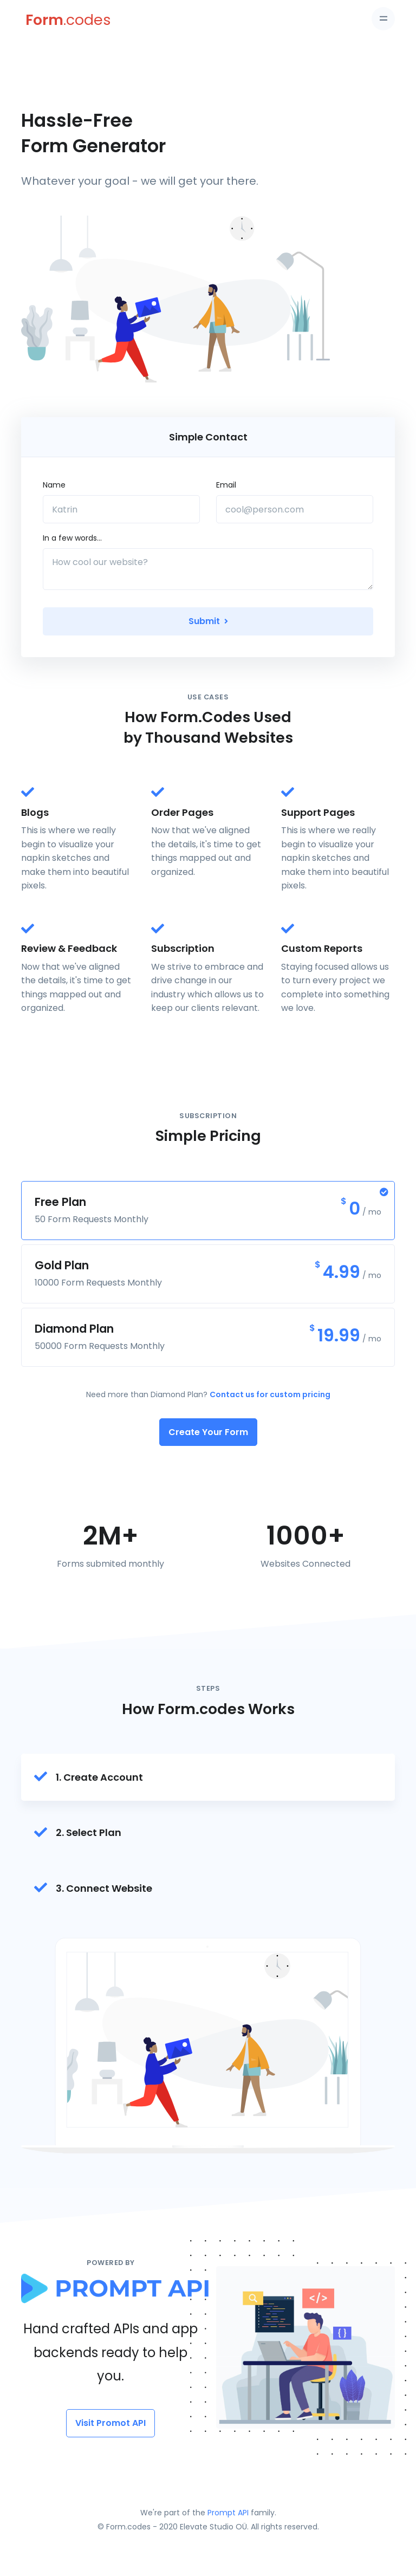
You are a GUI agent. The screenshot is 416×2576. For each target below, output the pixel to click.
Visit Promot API (110, 2423)
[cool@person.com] (294, 509)
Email (226, 484)
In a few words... (72, 538)
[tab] (208, 1777)
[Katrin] (121, 509)
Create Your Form (208, 1432)
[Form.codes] (51, 20)
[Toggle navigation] (383, 18)
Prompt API (228, 2512)
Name (54, 484)
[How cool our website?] (208, 569)
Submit (208, 621)
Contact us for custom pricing (270, 1394)
